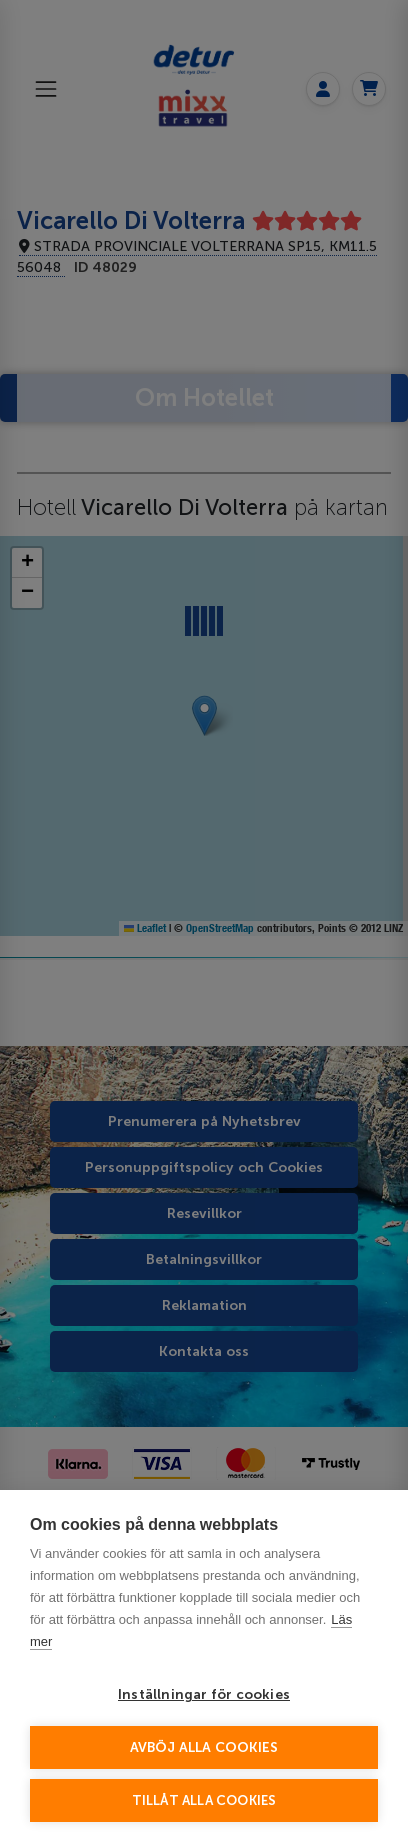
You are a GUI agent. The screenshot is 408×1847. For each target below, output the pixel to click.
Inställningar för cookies (204, 1694)
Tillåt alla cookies (204, 1800)
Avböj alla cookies (204, 1747)
